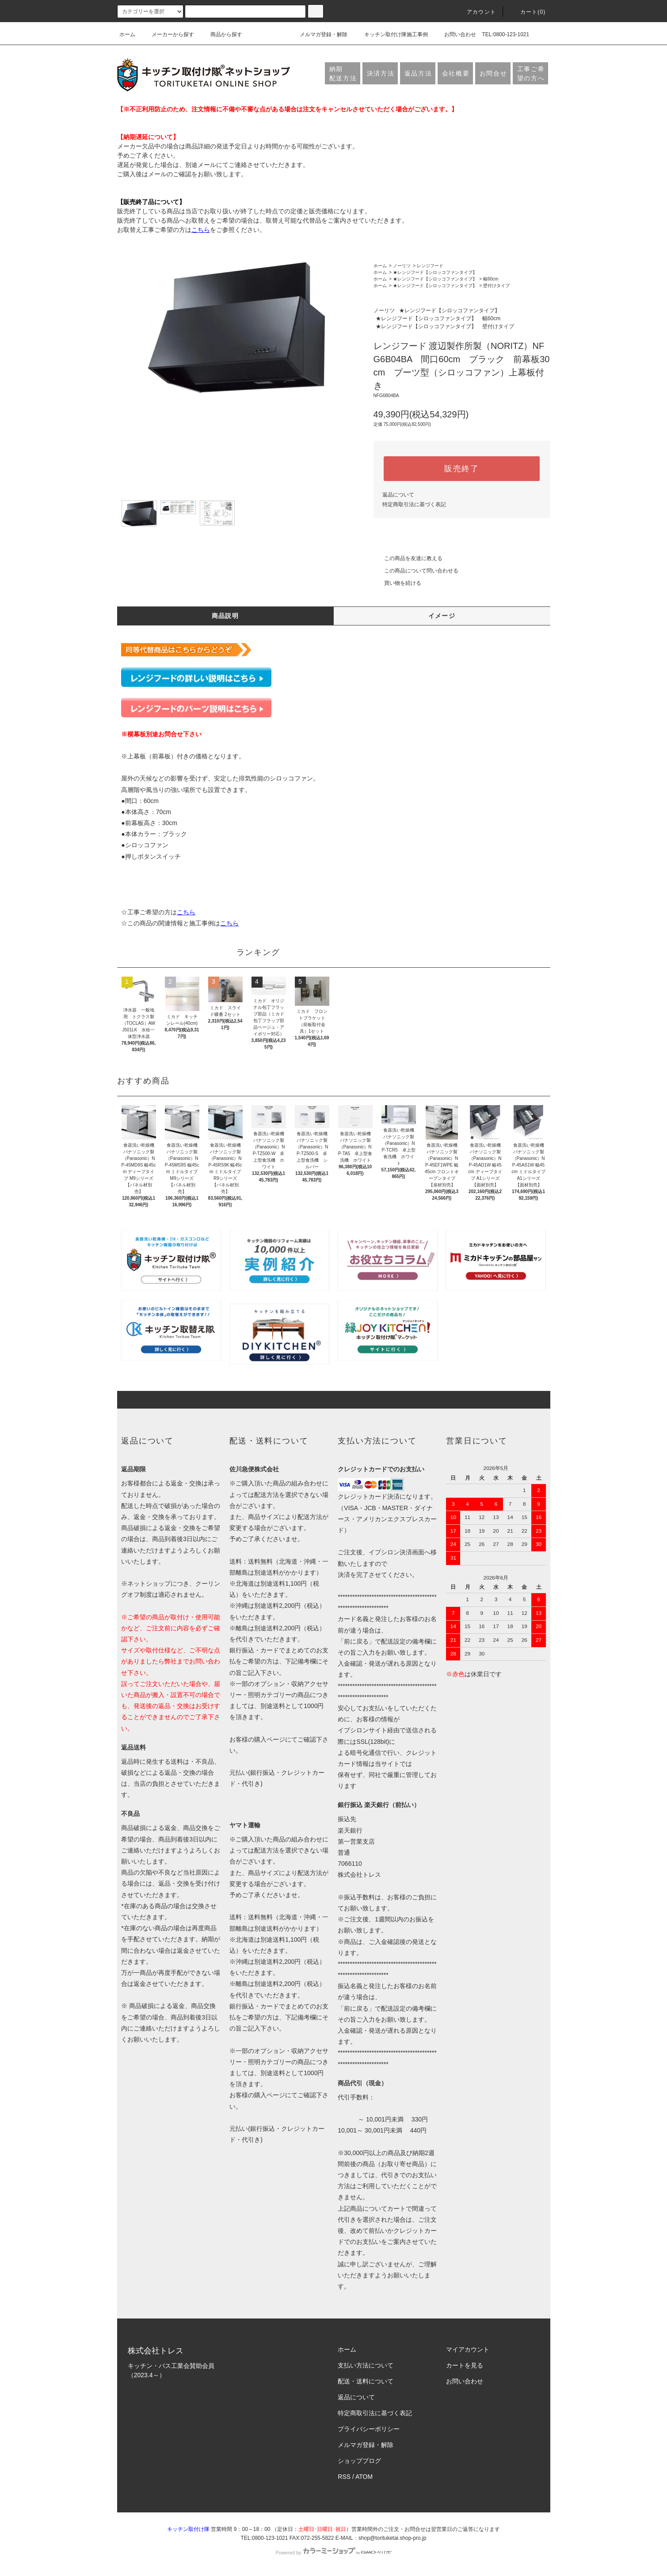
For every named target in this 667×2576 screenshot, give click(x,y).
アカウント (476, 12)
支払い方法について (365, 2365)
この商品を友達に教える (408, 558)
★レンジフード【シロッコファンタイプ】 (435, 272)
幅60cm (490, 279)
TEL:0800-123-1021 (505, 34)
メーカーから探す (167, 34)
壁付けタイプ (496, 285)
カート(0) (528, 12)
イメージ (442, 615)
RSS (344, 2476)
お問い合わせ (455, 34)
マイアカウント (467, 2349)
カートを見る (464, 2365)
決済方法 (381, 73)
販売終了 (461, 468)
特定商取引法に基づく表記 (414, 504)
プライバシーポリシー (369, 2428)
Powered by (333, 2552)
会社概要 (456, 73)
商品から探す (221, 34)
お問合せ (493, 73)
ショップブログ (359, 2460)
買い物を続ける (397, 583)
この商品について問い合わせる (416, 571)
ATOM (364, 2476)
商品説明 (225, 615)
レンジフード (430, 265)
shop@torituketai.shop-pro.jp (392, 2538)
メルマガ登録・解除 (318, 34)
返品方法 (418, 73)
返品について (398, 495)
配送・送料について (365, 2381)
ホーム (127, 34)
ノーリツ (402, 265)
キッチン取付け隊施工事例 (391, 34)
